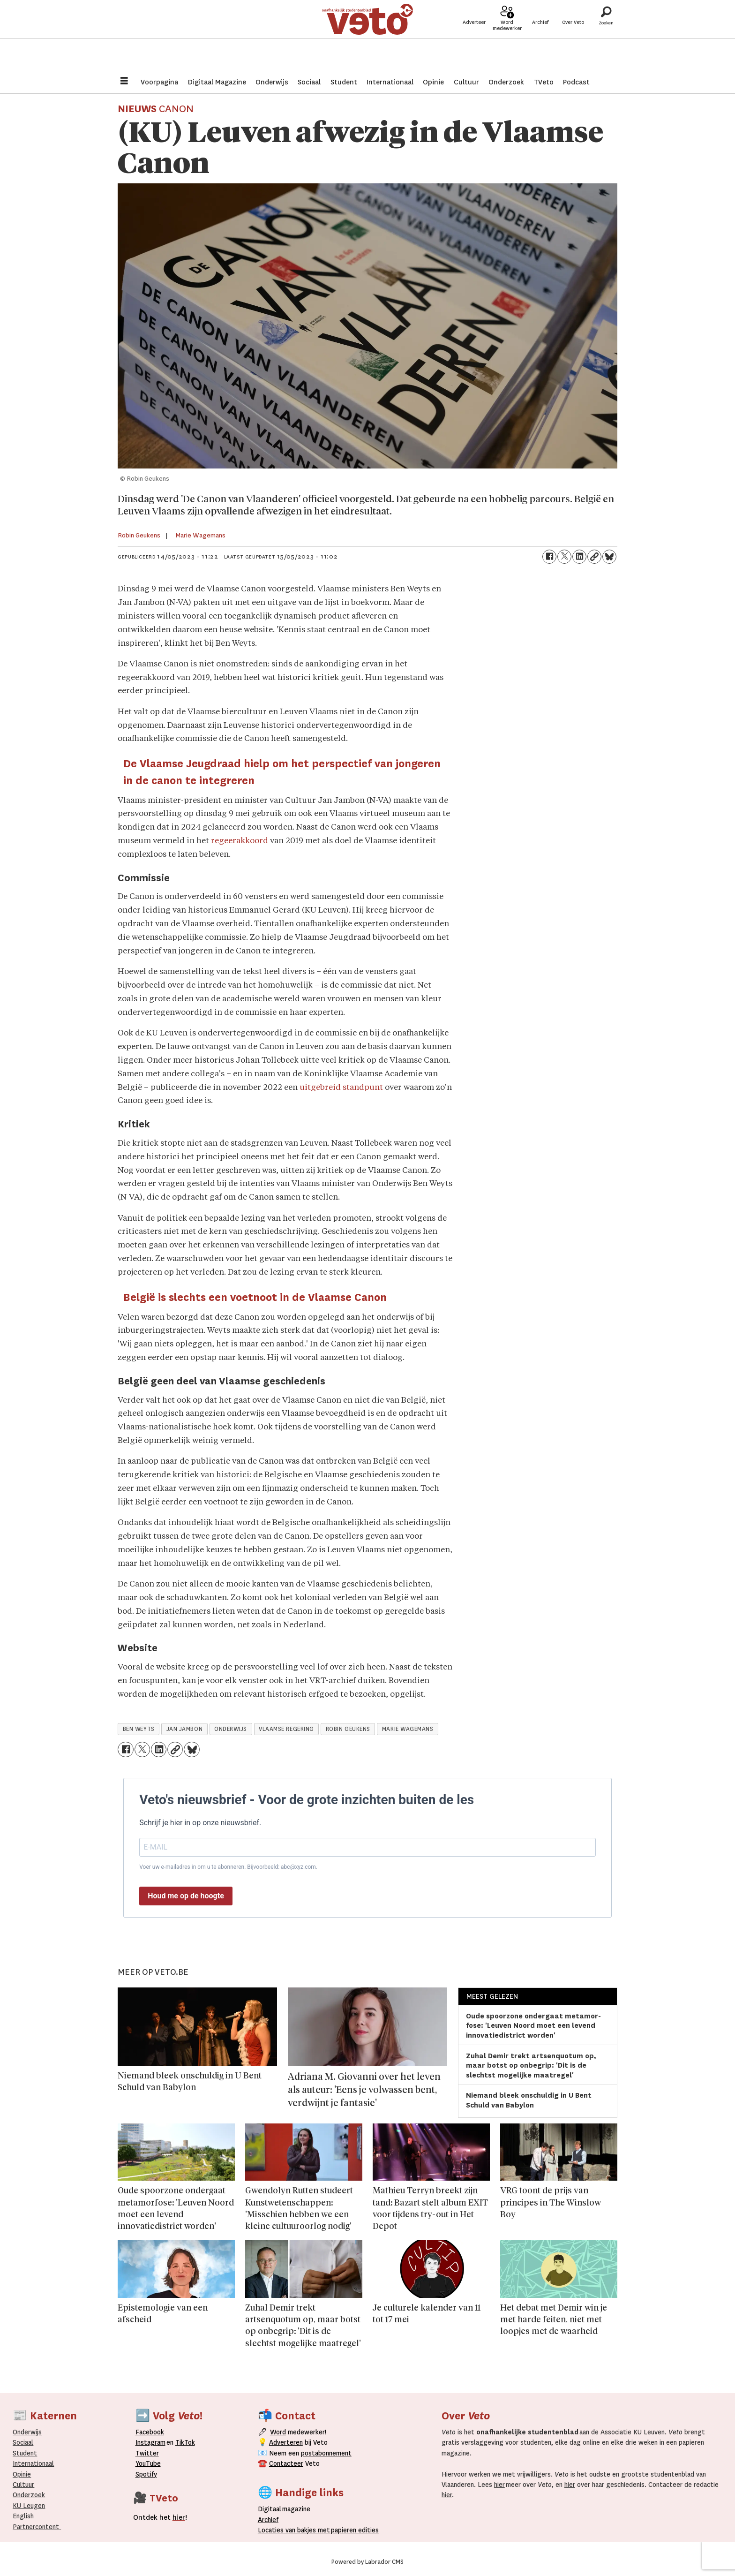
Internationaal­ (33, 2463)
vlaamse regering (286, 1729)
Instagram (150, 2442)
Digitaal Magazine (217, 82)
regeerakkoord (239, 841)
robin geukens (348, 1729)
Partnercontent (36, 2527)
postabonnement (326, 2453)
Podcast (576, 82)
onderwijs (230, 1729)
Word (278, 2432)
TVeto (544, 82)
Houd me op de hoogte (186, 1895)
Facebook (149, 2432)
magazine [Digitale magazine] (286, 2509)
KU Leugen (29, 2505)
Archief (540, 38)
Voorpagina (159, 82)
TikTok (185, 2442)
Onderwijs (271, 82)
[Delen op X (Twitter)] (564, 557)
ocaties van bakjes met (296, 2530)
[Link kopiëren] (594, 557)
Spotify (146, 2474)
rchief (268, 2520)
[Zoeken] (606, 35)
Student (343, 82)
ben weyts (139, 1729)
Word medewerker (507, 41)
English (23, 2516)
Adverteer (474, 38)
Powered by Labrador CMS (367, 2562)
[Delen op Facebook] (549, 557)
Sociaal (309, 82)
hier (499, 2484)
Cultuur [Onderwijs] (23, 2484)
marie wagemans (408, 1729)
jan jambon (184, 1729)
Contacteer (286, 2463)
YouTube (148, 2463)
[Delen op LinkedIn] (579, 557)
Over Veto (573, 38)
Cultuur (466, 82)
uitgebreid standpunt (341, 1088)
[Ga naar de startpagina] (367, 35)
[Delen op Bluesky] (609, 557)
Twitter (147, 2453)
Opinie (433, 82)
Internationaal (390, 82)
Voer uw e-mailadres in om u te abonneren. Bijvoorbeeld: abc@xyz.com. (228, 1867)
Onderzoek (506, 82)
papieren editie (352, 2530)
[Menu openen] (124, 82)
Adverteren (286, 2442)
